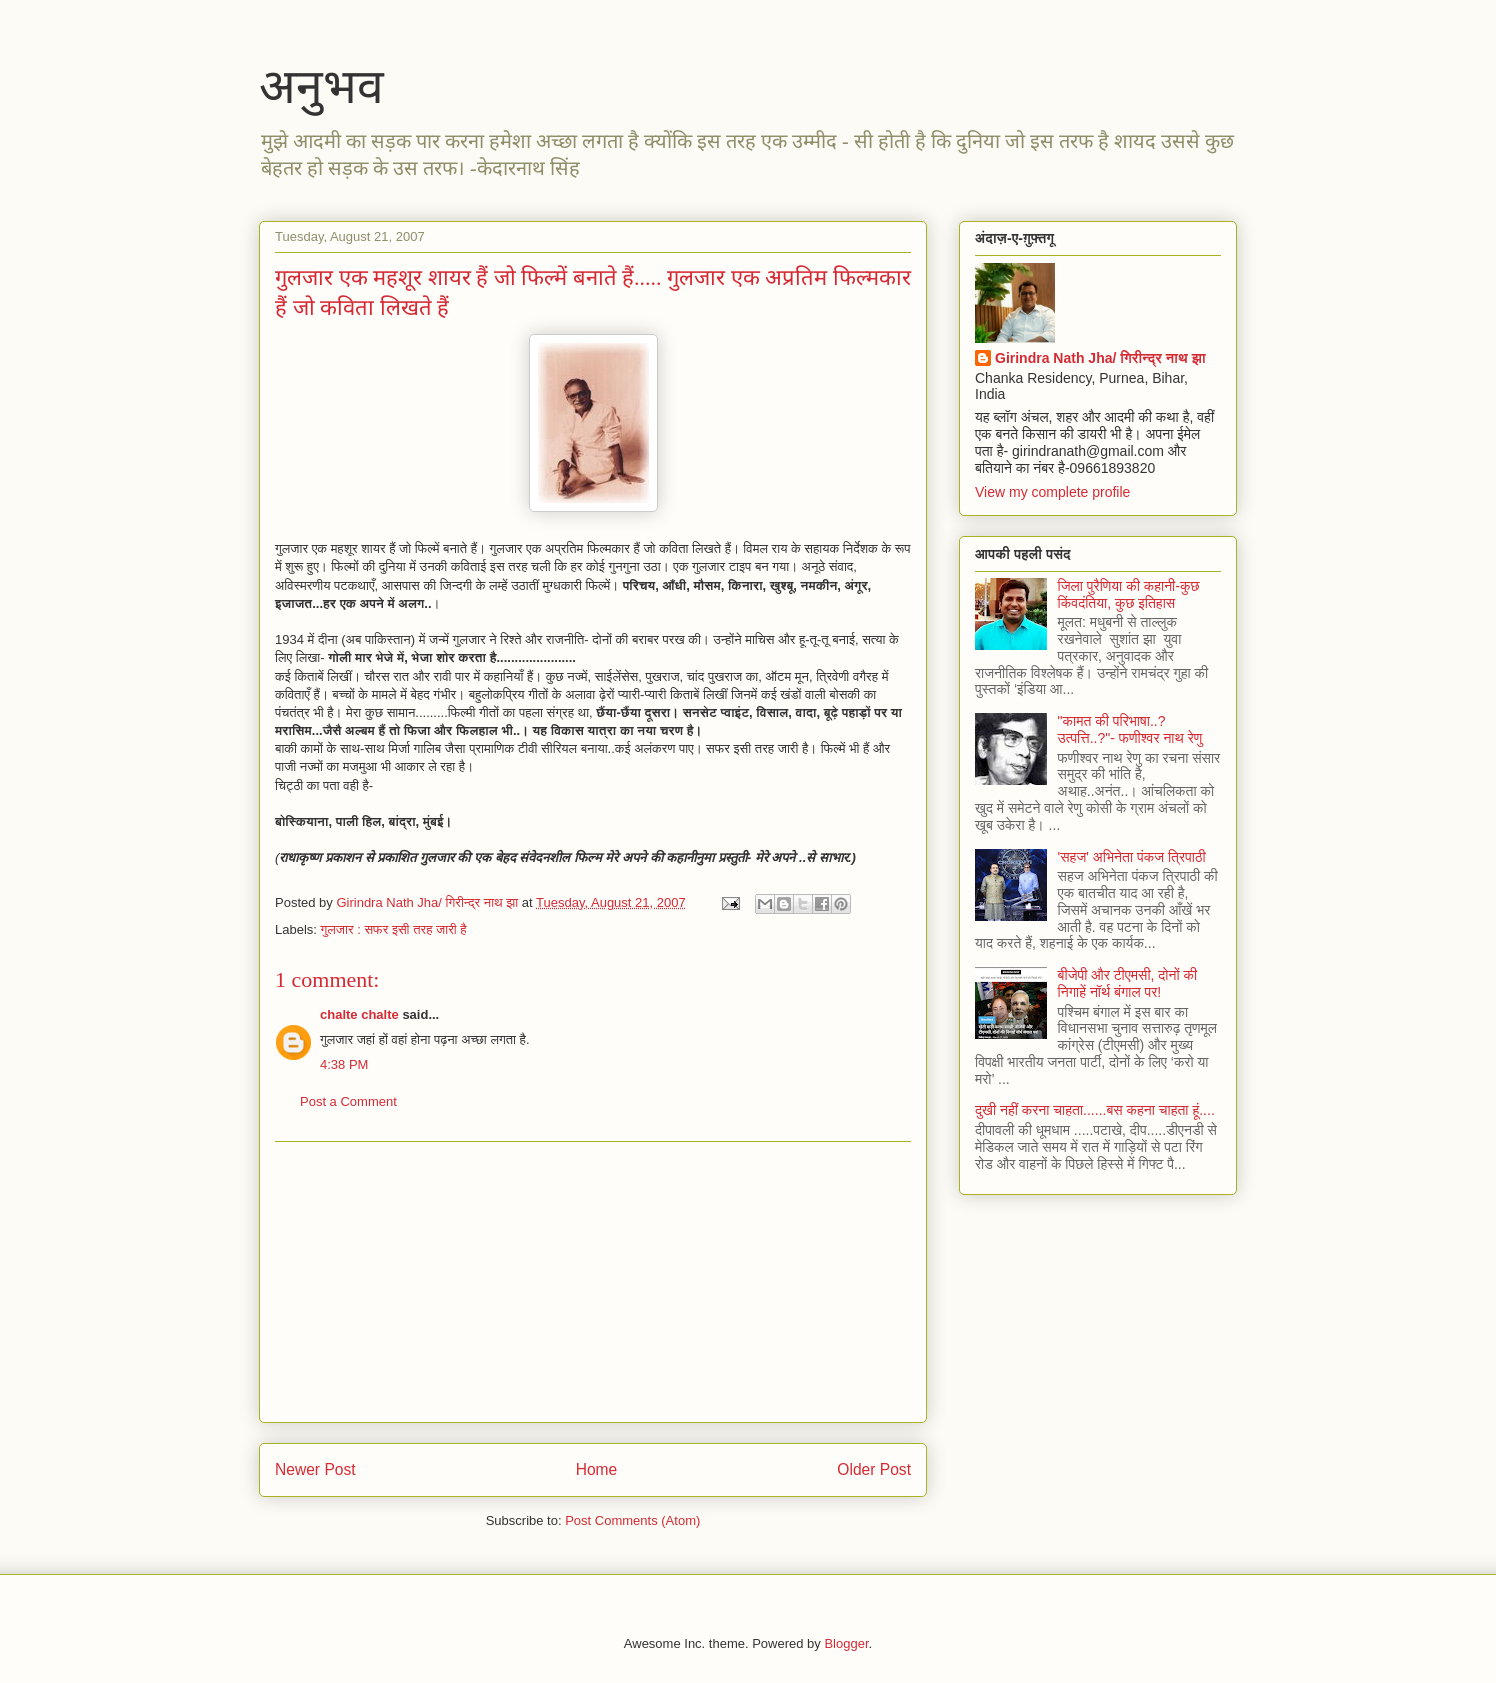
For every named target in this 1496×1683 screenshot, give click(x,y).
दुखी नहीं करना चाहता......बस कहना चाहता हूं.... (1095, 1110)
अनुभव (321, 86)
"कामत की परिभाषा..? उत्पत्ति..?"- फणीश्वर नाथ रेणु (1130, 729)
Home (597, 1469)
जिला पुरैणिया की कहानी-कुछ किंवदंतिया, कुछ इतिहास (1129, 594)
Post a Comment (348, 1101)
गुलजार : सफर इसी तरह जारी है (394, 929)
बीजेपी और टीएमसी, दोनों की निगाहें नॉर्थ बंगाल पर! (1128, 983)
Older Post (874, 1469)
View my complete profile (1052, 492)
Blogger (846, 1643)
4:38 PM (344, 1064)
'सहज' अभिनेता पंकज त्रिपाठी (1132, 857)
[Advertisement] (593, 1282)
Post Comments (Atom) (632, 1520)
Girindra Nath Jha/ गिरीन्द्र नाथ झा (1100, 358)
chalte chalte (359, 1014)
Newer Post (315, 1469)
